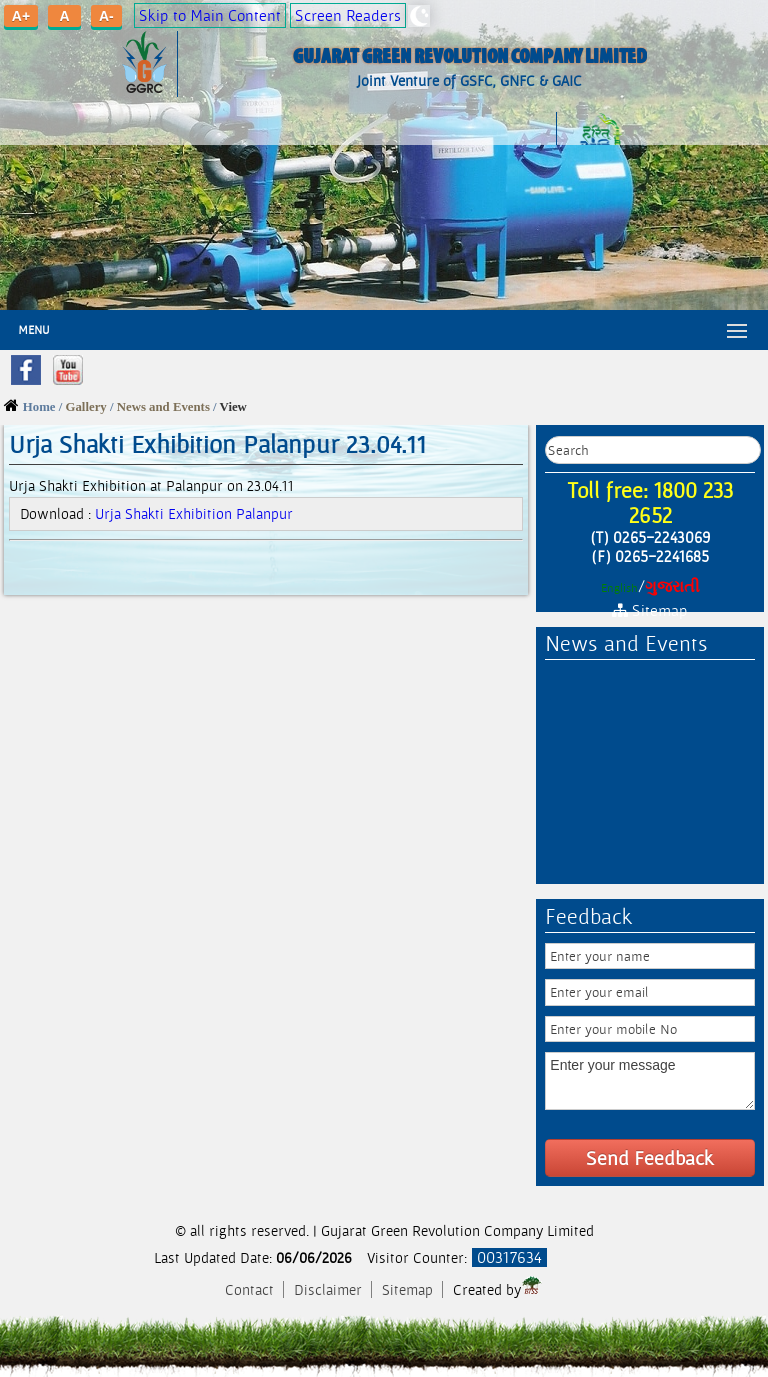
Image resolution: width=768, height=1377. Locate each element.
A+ (21, 16)
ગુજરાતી (672, 586)
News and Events (163, 407)
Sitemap (407, 1289)
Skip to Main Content (210, 15)
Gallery (86, 407)
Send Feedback (650, 1158)
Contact (251, 1289)
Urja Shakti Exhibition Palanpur (194, 513)
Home (39, 407)
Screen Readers (348, 15)
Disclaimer (330, 1289)
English (619, 588)
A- (106, 16)
